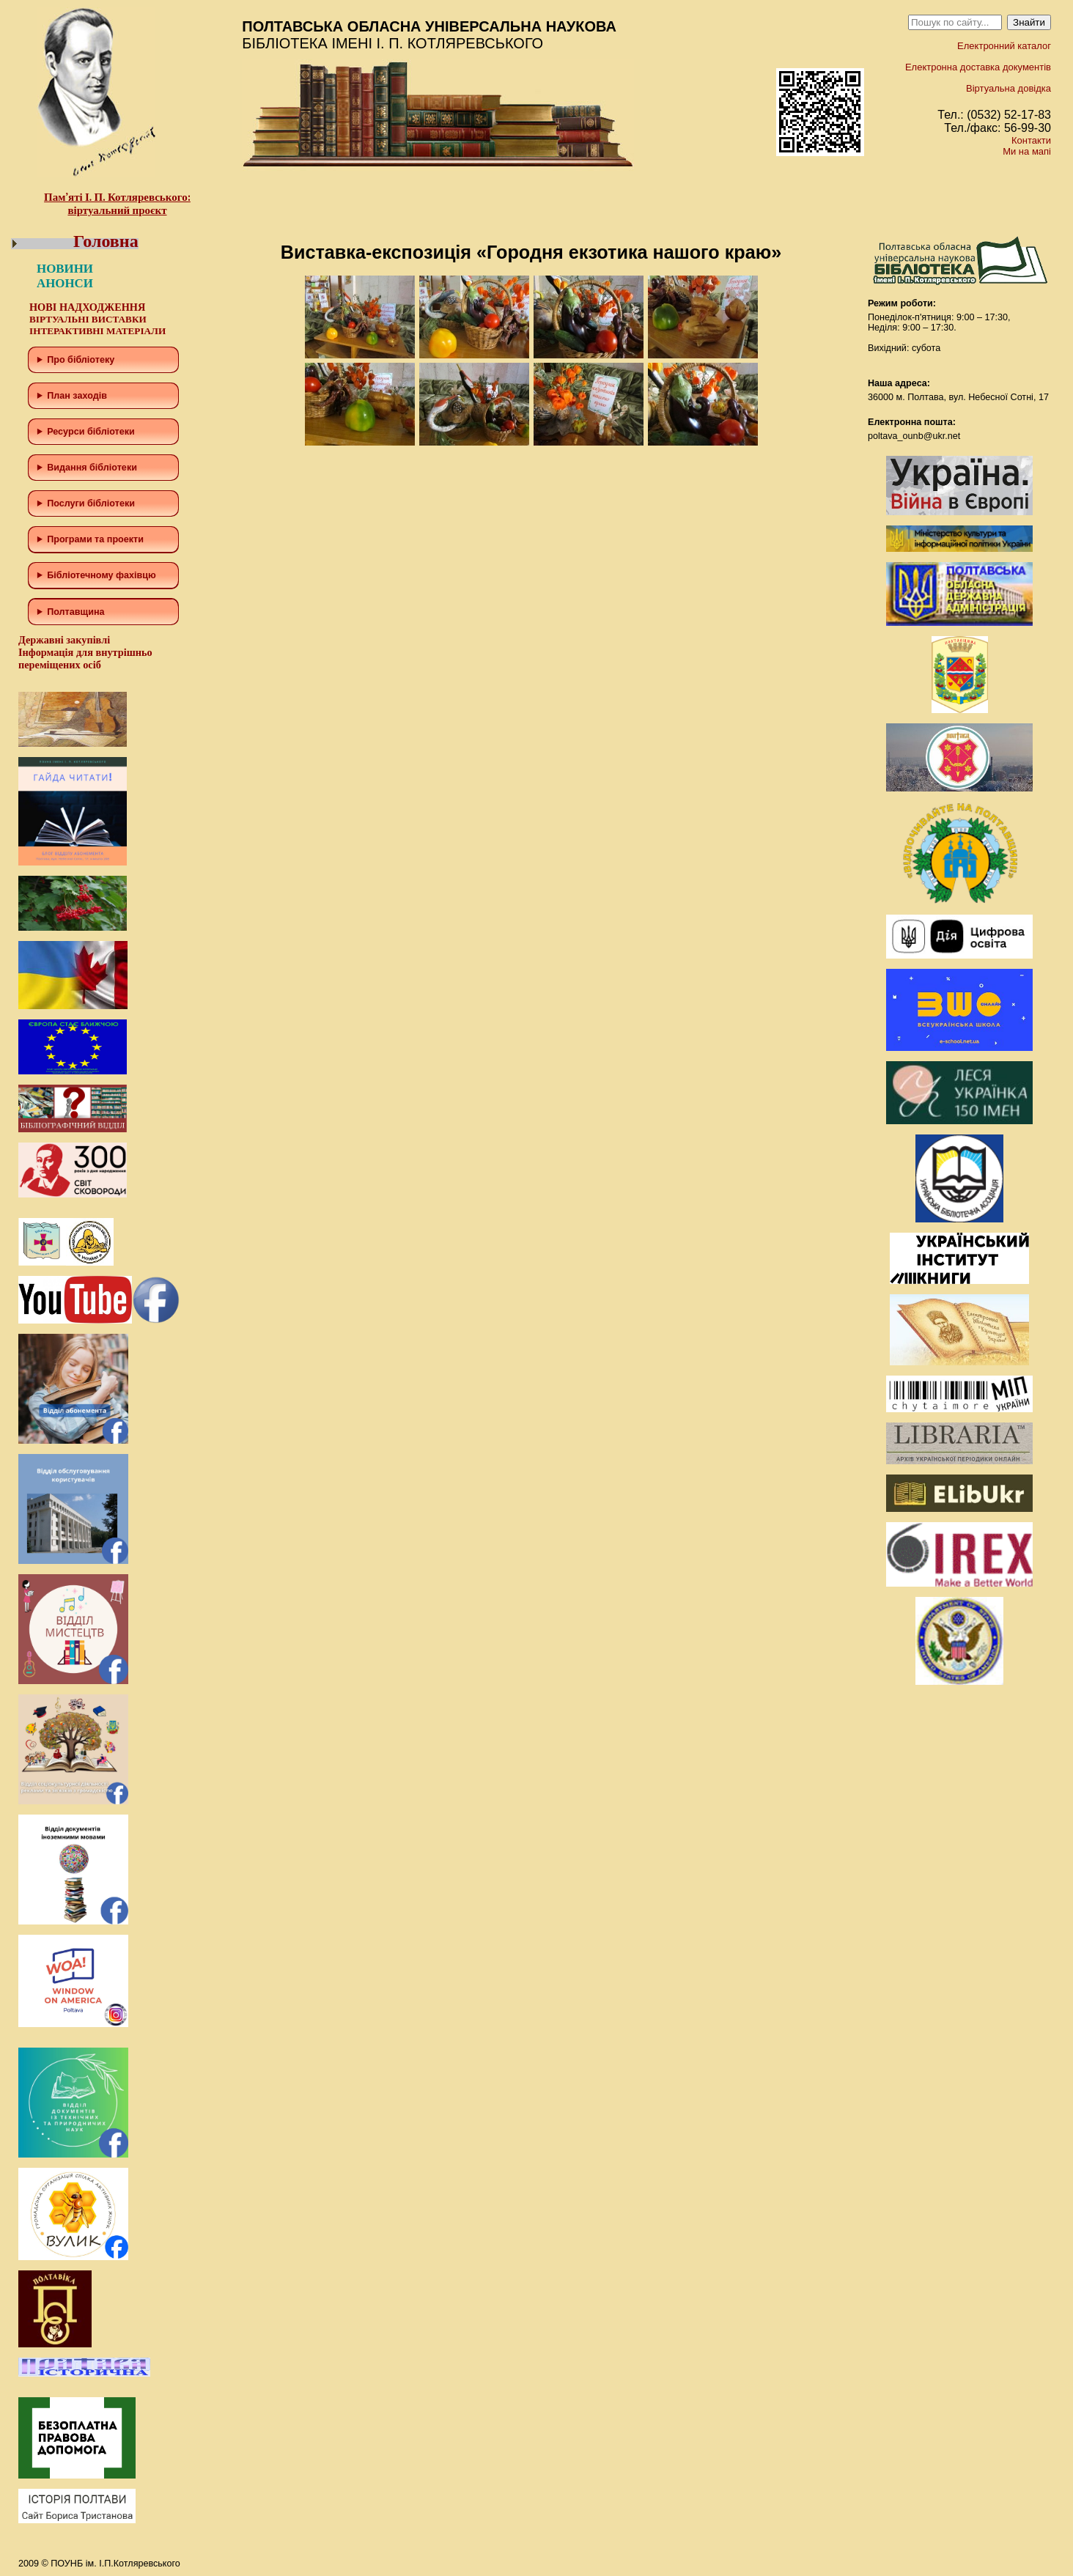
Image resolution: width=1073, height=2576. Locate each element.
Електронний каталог (1004, 45)
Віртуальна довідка (1008, 88)
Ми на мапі (1027, 151)
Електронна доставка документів (978, 67)
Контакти (1031, 140)
